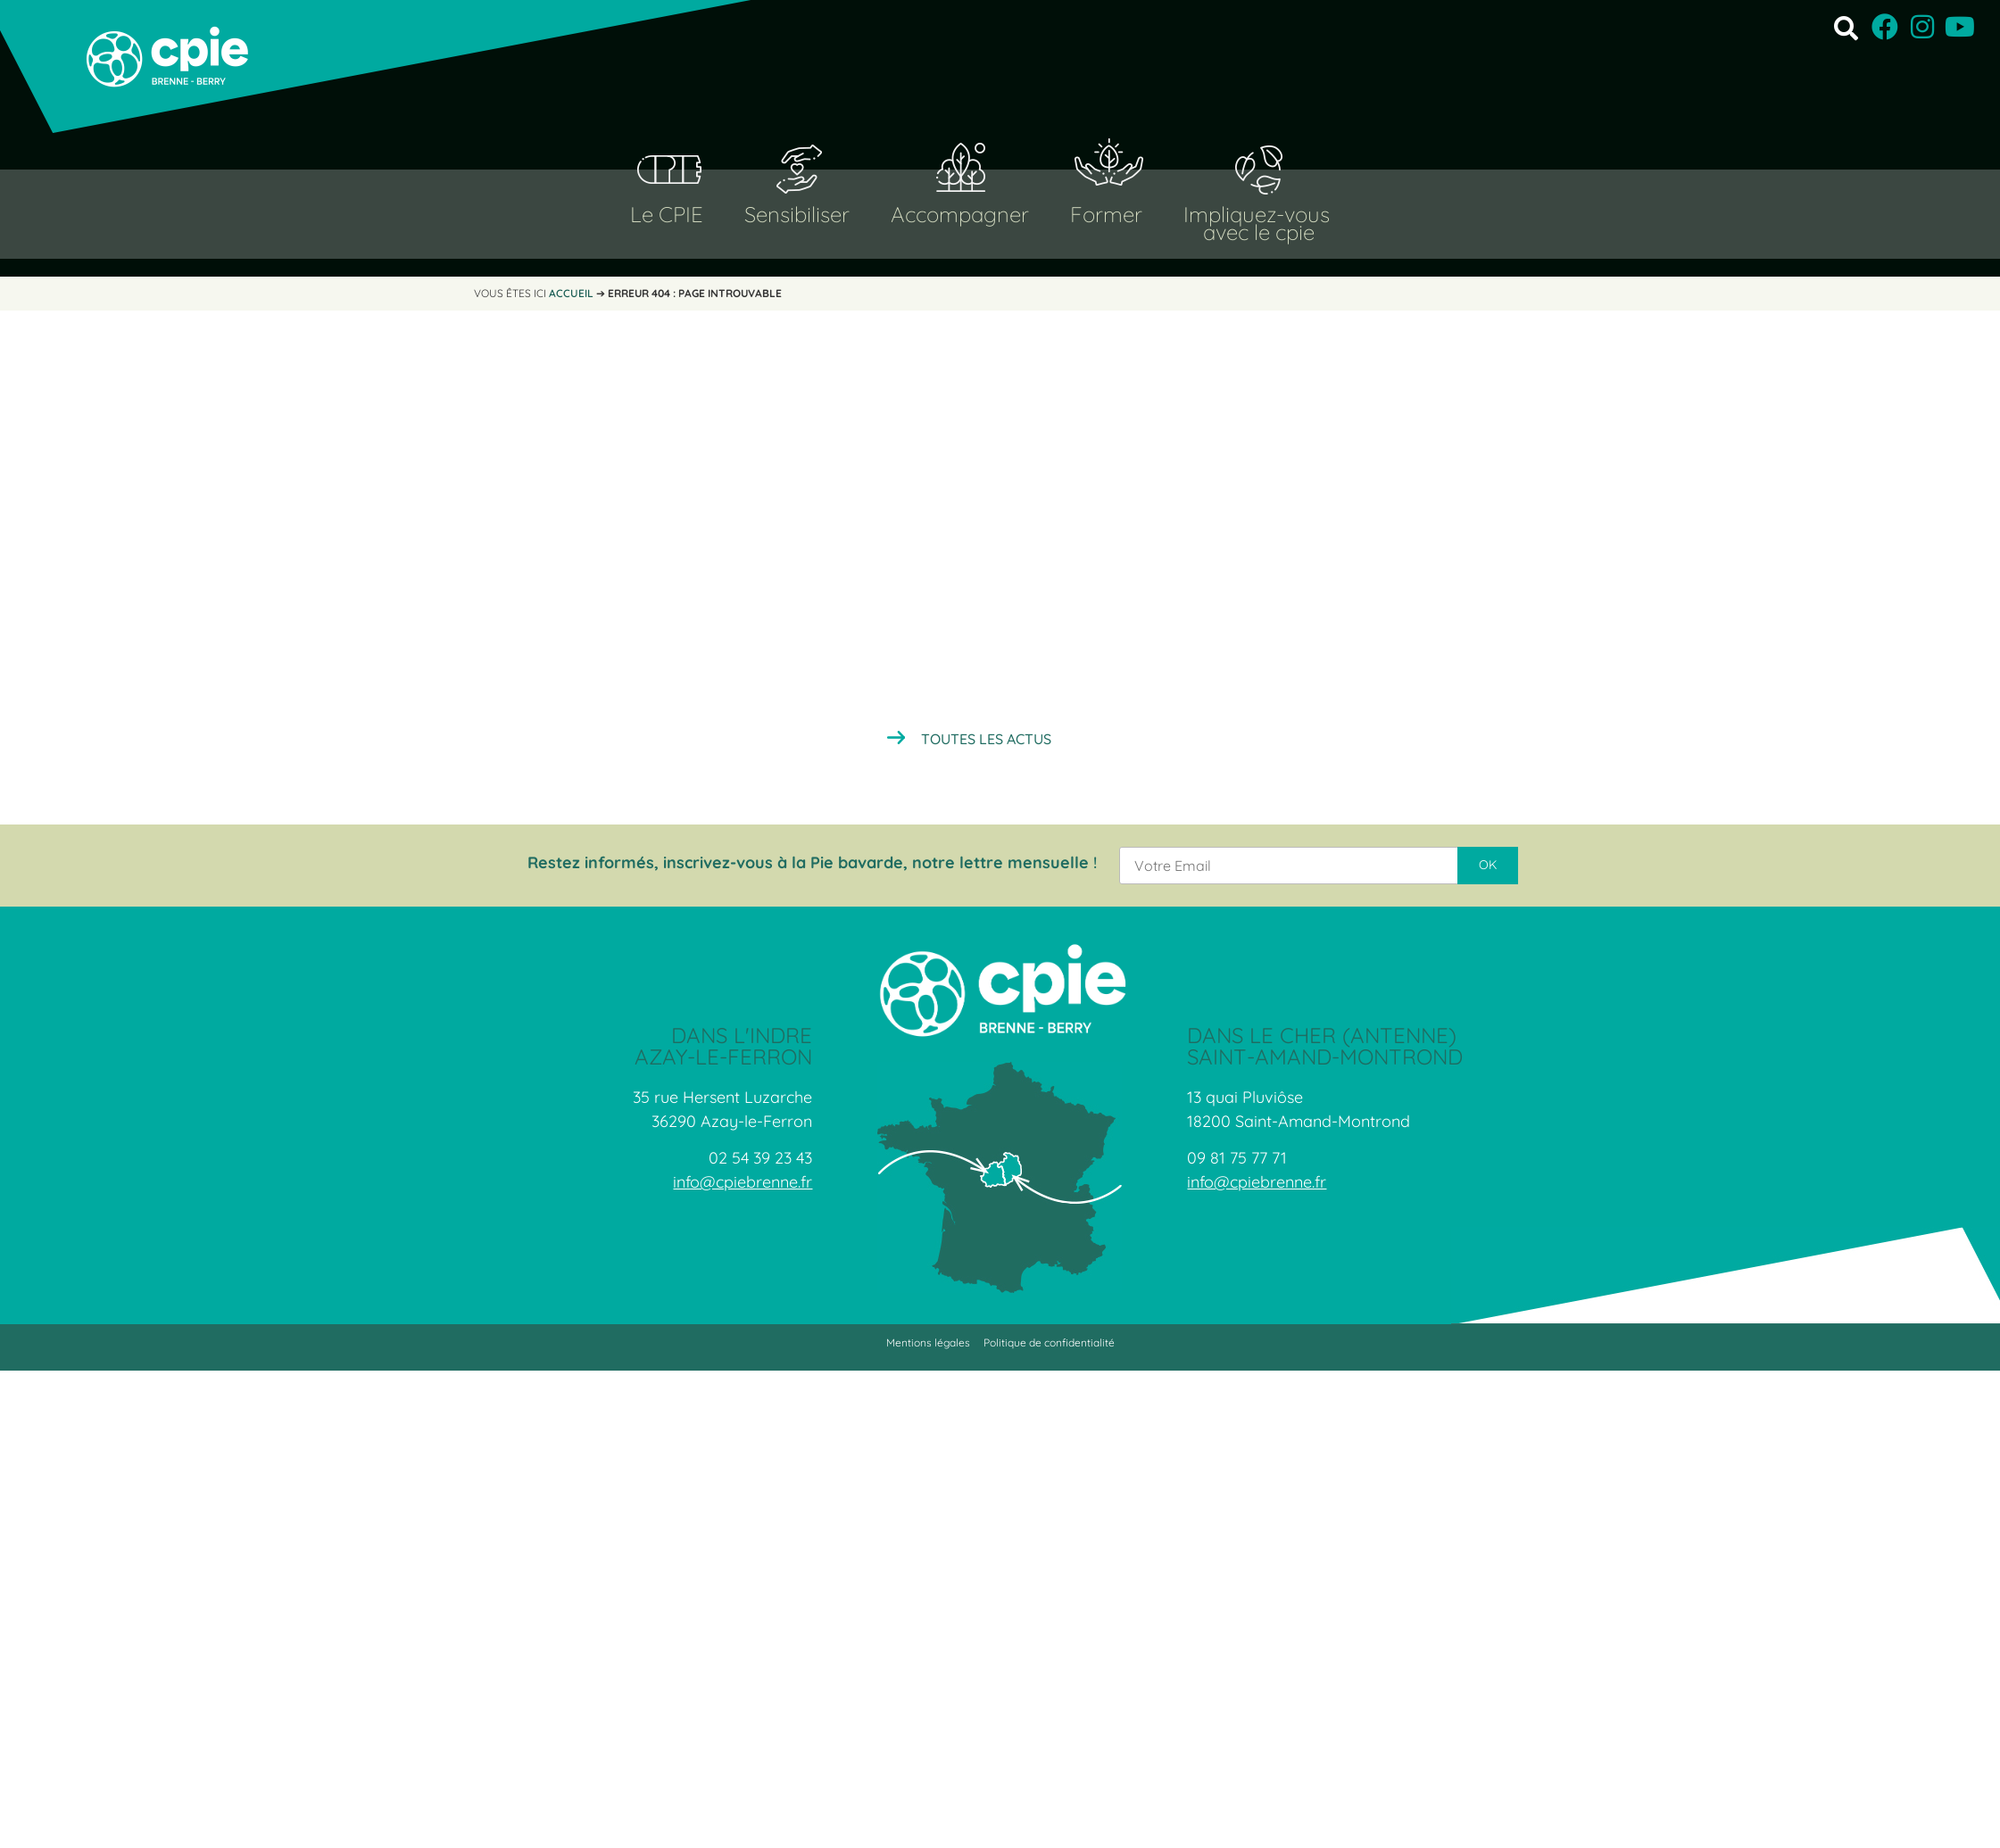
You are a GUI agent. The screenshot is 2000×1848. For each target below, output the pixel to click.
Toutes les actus (986, 739)
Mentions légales (928, 1342)
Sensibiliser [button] (797, 214)
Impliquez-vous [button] (1256, 214)
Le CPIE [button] (666, 214)
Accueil (571, 293)
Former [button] (1106, 214)
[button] (1846, 27)
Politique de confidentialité (1049, 1342)
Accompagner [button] (960, 214)
